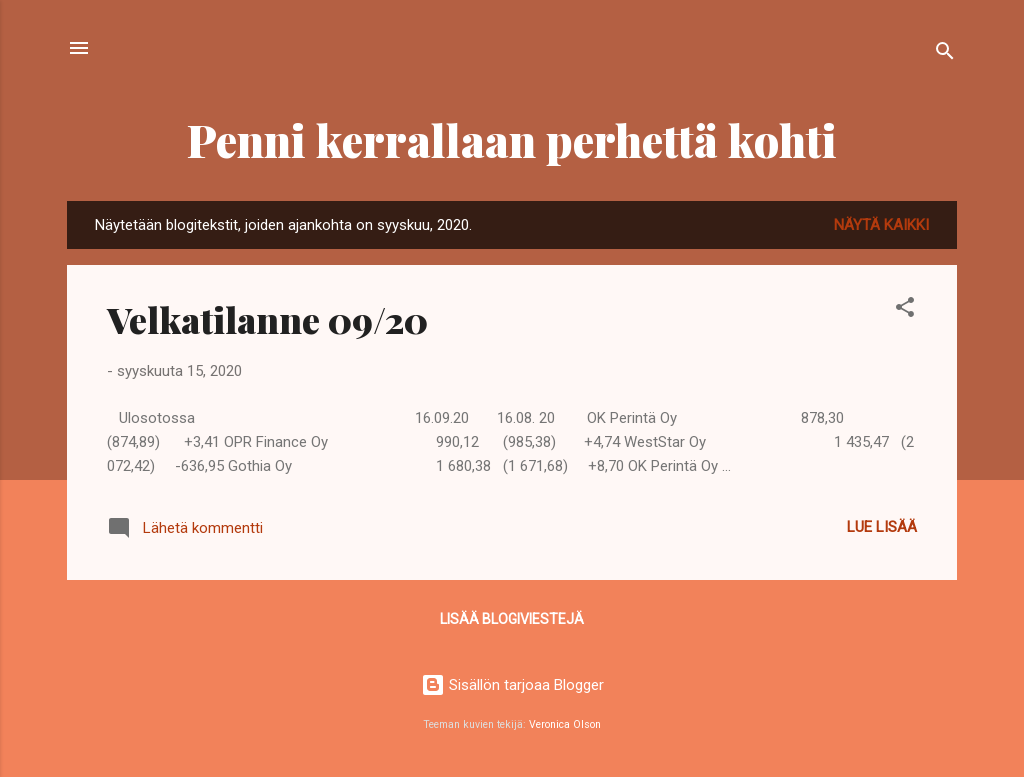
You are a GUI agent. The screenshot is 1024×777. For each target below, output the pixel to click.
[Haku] (945, 54)
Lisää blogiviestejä (512, 619)
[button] (905, 310)
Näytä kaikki (881, 225)
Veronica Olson (565, 724)
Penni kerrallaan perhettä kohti (512, 139)
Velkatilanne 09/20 (267, 319)
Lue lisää (882, 527)
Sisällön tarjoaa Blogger (512, 685)
